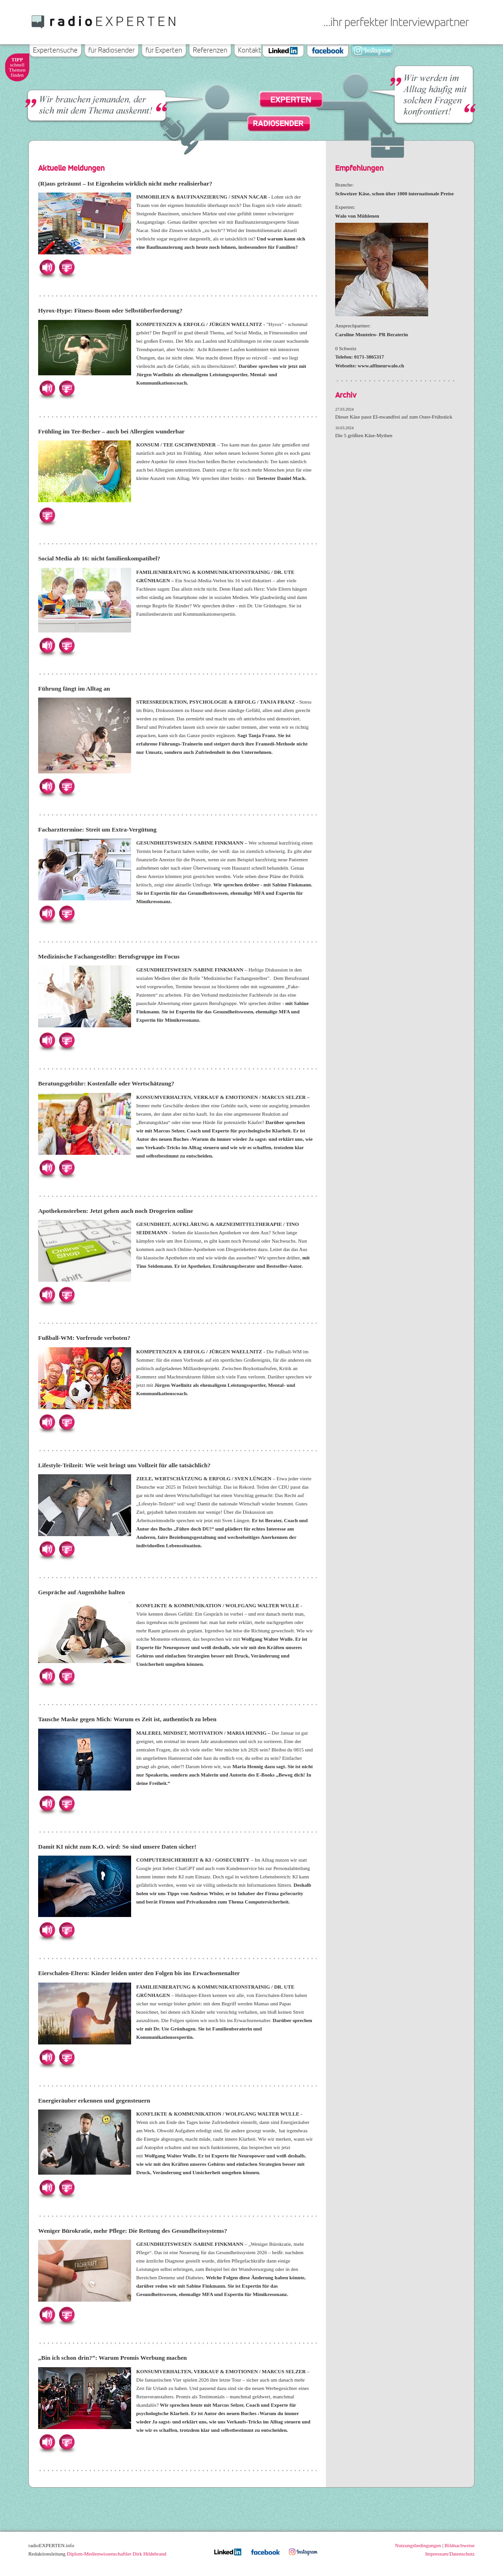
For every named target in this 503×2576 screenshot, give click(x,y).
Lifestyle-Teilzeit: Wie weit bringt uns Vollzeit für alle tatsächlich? (124, 1465)
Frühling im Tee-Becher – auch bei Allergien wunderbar (111, 431)
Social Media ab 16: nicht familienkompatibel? (99, 558)
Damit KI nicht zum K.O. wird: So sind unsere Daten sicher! (117, 1846)
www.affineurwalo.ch (381, 365)
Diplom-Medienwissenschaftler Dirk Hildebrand (116, 2553)
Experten (291, 100)
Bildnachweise (459, 2545)
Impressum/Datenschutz (450, 2553)
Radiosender (278, 123)
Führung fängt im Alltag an (74, 688)
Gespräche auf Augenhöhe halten (81, 1592)
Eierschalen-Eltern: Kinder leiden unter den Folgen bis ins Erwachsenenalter (139, 1973)
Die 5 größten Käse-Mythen (363, 435)
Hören (47, 267)
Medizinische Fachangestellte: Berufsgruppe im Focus (108, 956)
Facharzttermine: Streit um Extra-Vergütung (97, 829)
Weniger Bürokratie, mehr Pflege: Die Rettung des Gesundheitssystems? (132, 2230)
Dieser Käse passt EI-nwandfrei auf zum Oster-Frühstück (393, 416)
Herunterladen (66, 267)
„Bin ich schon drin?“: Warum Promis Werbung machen (112, 2357)
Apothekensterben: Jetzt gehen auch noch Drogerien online (115, 1210)
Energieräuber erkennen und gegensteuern (94, 2100)
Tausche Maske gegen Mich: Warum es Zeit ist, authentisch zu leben (127, 1719)
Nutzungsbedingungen (418, 2545)
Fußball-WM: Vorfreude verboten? (84, 1337)
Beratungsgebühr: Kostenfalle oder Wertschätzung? (106, 1083)
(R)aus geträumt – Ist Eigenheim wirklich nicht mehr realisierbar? (125, 183)
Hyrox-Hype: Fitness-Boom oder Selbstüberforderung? (110, 310)
